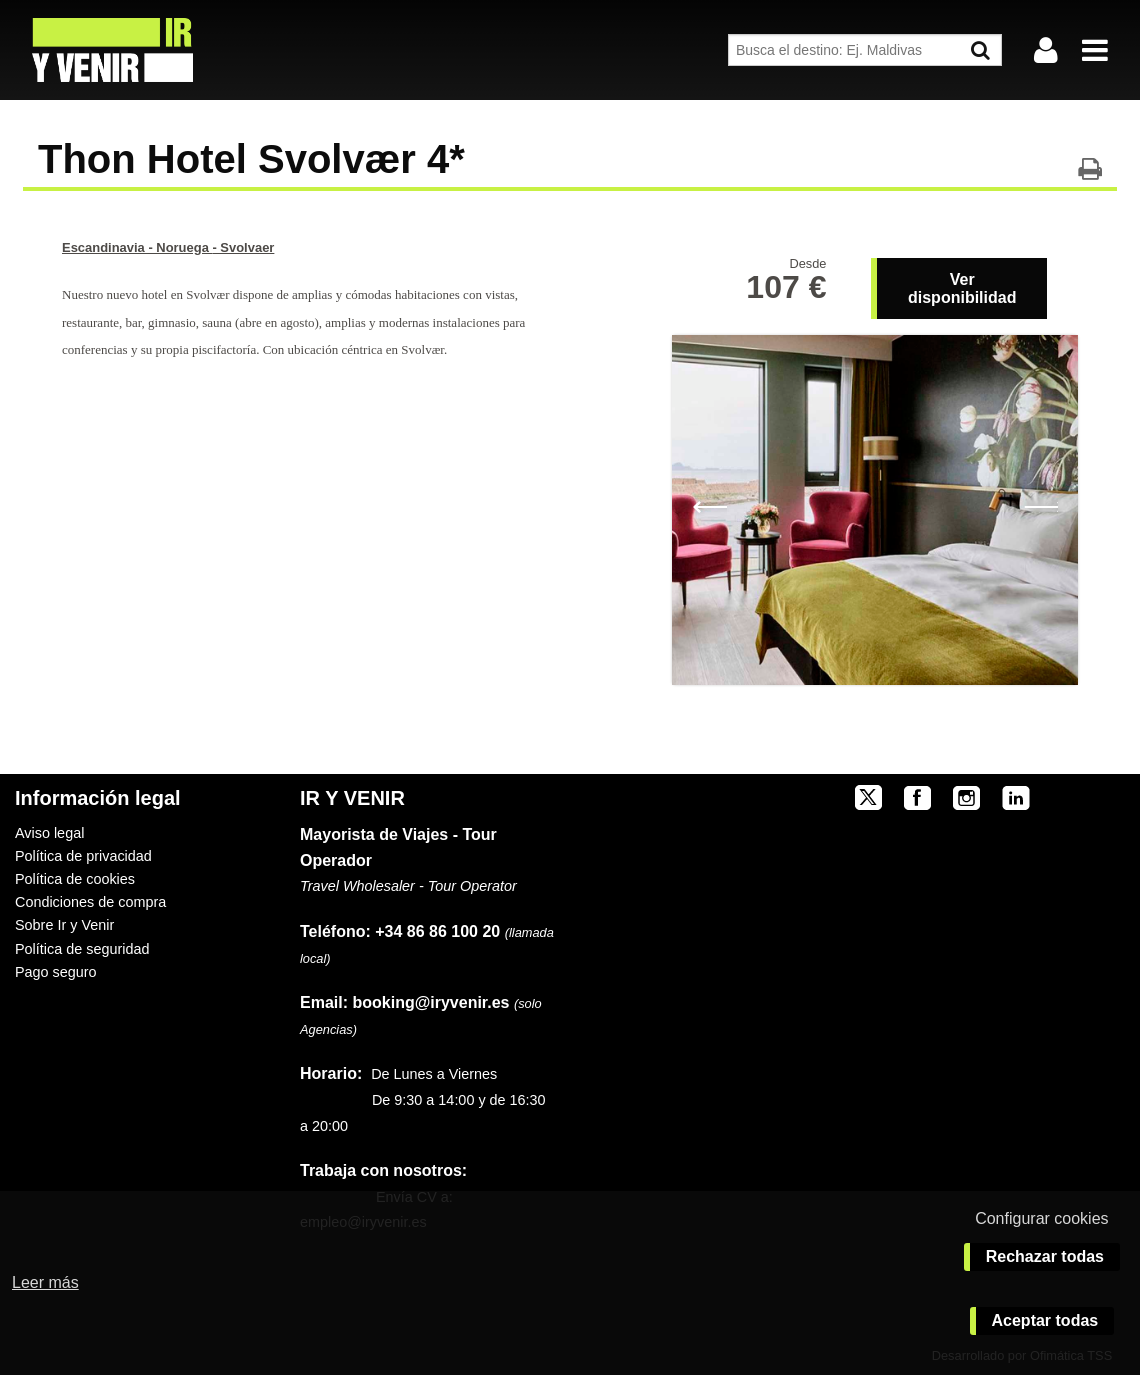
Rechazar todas (1045, 1256)
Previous (709, 505)
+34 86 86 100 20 (437, 931)
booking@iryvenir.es (404, 1002)
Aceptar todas (1045, 1320)
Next (1040, 505)
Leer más (45, 1282)
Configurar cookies (1041, 1218)
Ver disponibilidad (962, 288)
